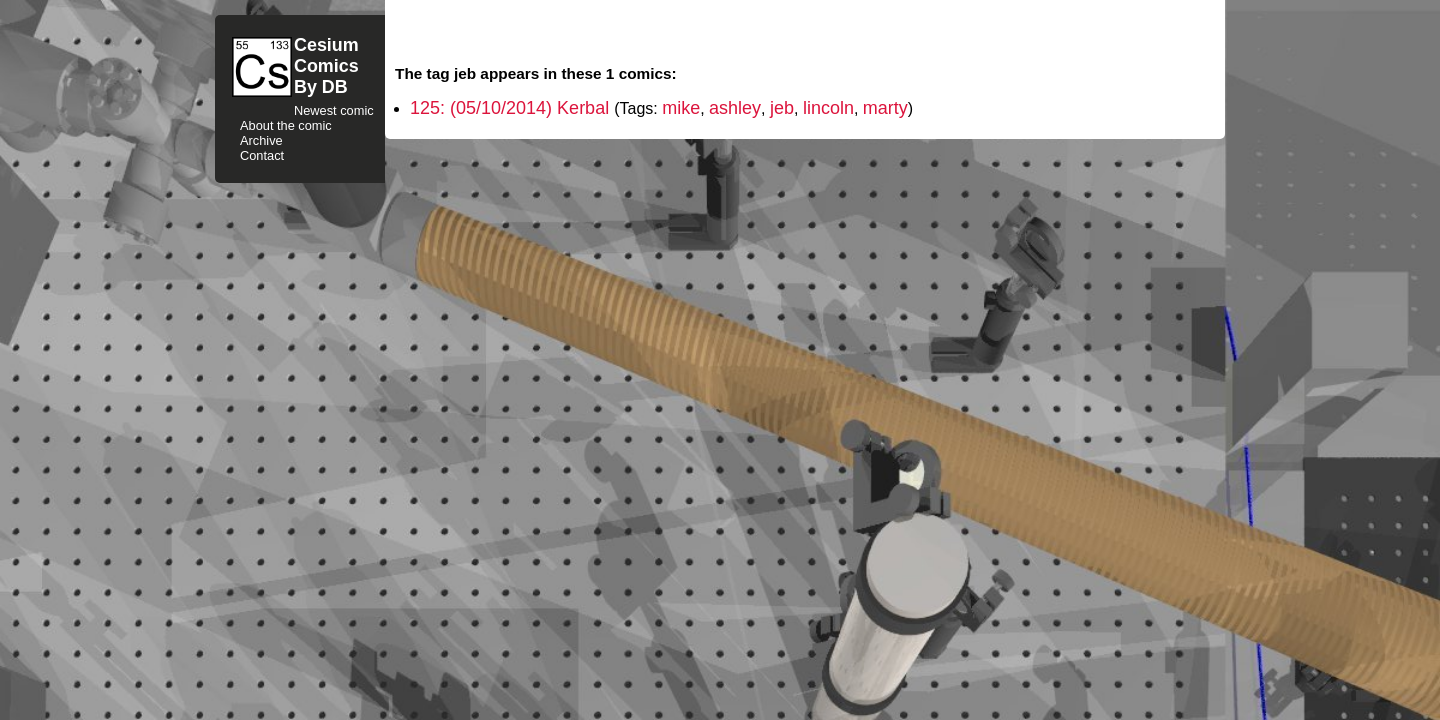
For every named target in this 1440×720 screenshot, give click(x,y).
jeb (782, 108)
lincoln (828, 108)
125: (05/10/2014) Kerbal (512, 108)
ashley (735, 108)
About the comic (286, 125)
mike (681, 108)
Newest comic (334, 110)
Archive (261, 140)
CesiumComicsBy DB (326, 66)
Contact (262, 155)
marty (885, 108)
